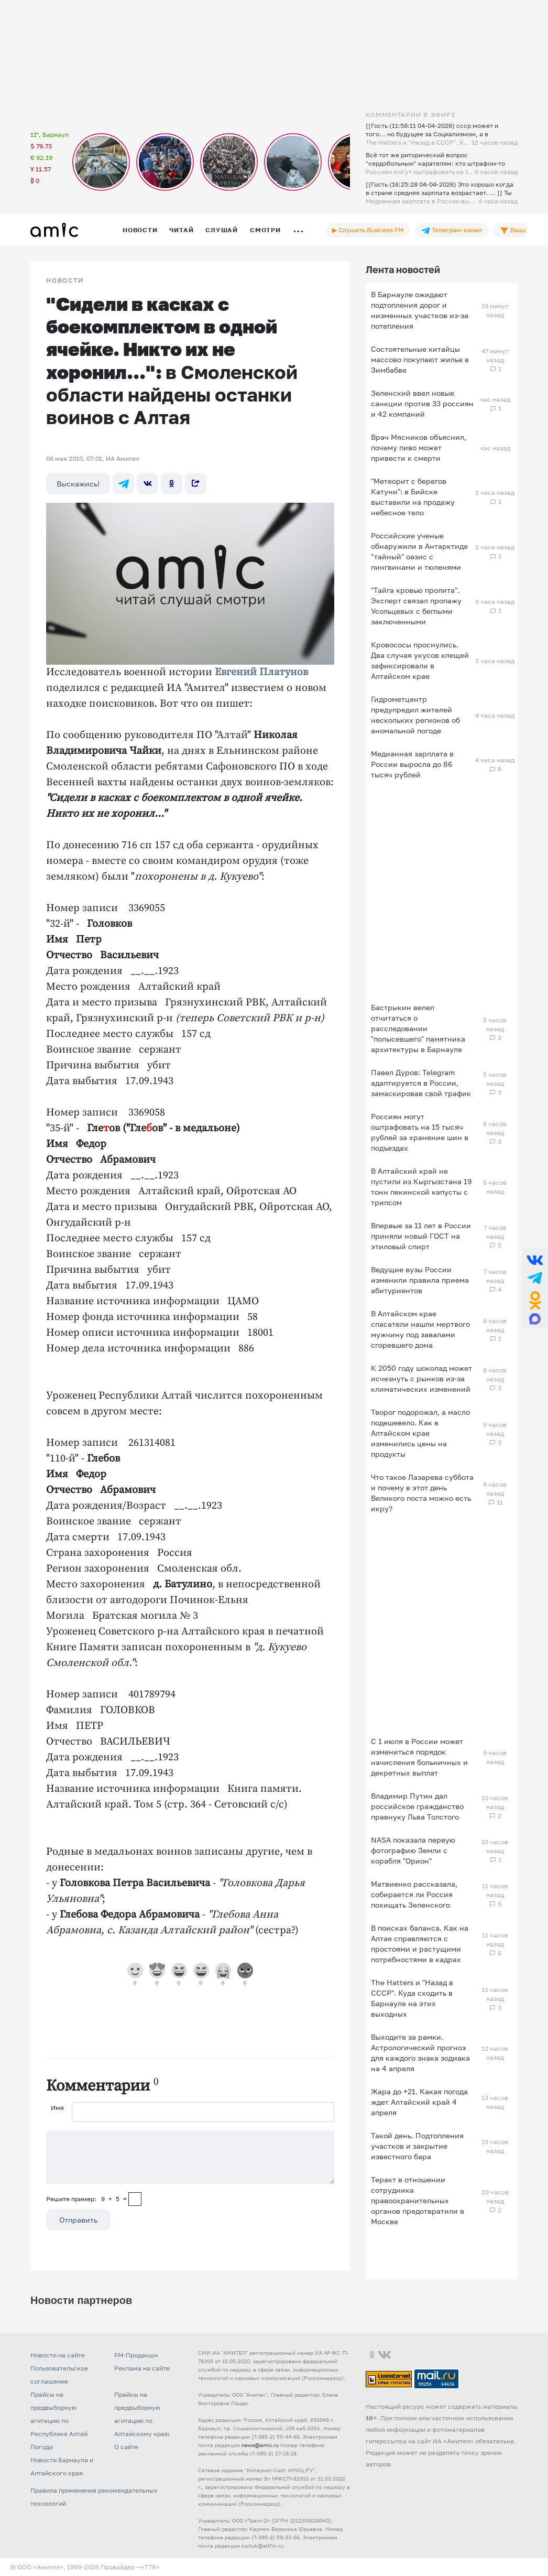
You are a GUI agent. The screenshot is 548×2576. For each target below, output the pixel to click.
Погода (41, 2447)
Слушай (221, 230)
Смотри (265, 230)
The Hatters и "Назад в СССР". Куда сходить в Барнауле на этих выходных (412, 1998)
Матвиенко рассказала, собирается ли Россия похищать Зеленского (414, 1894)
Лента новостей (403, 269)
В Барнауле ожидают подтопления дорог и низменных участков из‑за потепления (419, 310)
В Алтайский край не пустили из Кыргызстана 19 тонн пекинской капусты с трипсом (421, 1186)
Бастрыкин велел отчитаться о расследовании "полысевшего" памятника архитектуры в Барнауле (418, 1028)
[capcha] (134, 2199)
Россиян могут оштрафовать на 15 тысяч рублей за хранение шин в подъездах (419, 1132)
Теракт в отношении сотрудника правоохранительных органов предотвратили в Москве (417, 2200)
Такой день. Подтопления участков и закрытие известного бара (417, 2146)
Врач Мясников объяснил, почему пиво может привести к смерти (418, 447)
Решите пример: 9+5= (86, 2199)
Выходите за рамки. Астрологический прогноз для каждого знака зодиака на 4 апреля (420, 2052)
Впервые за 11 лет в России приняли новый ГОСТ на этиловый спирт (421, 1236)
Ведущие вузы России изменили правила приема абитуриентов (420, 1280)
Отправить (78, 2219)
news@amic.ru (260, 2445)
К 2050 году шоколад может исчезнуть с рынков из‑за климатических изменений (421, 1378)
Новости (140, 230)
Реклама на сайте (142, 2368)
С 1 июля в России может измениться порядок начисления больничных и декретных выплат (419, 1757)
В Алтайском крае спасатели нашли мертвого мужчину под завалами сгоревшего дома (420, 1329)
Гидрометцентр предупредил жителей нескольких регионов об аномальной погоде (415, 715)
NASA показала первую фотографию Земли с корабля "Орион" (413, 1850)
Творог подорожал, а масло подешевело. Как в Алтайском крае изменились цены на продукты (420, 1433)
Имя (57, 2108)
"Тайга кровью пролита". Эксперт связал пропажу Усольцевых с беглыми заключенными (416, 606)
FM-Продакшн (136, 2355)
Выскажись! (78, 483)
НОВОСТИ (65, 280)
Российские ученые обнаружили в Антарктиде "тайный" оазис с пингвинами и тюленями (419, 551)
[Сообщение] (190, 2157)
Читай (181, 230)
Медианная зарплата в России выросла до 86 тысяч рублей (412, 764)
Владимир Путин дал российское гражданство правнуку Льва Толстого (417, 1806)
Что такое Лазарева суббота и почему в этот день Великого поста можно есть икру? (422, 1493)
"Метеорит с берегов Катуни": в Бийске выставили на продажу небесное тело (413, 497)
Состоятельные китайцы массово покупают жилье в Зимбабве (420, 359)
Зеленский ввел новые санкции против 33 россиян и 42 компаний (422, 403)
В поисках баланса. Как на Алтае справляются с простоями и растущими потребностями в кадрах (419, 1943)
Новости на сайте (57, 2355)
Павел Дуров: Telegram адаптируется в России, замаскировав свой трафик (421, 1083)
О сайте (126, 2447)
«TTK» (150, 2567)
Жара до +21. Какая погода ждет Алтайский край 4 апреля (419, 2102)
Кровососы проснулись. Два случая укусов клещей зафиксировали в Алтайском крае (420, 660)
